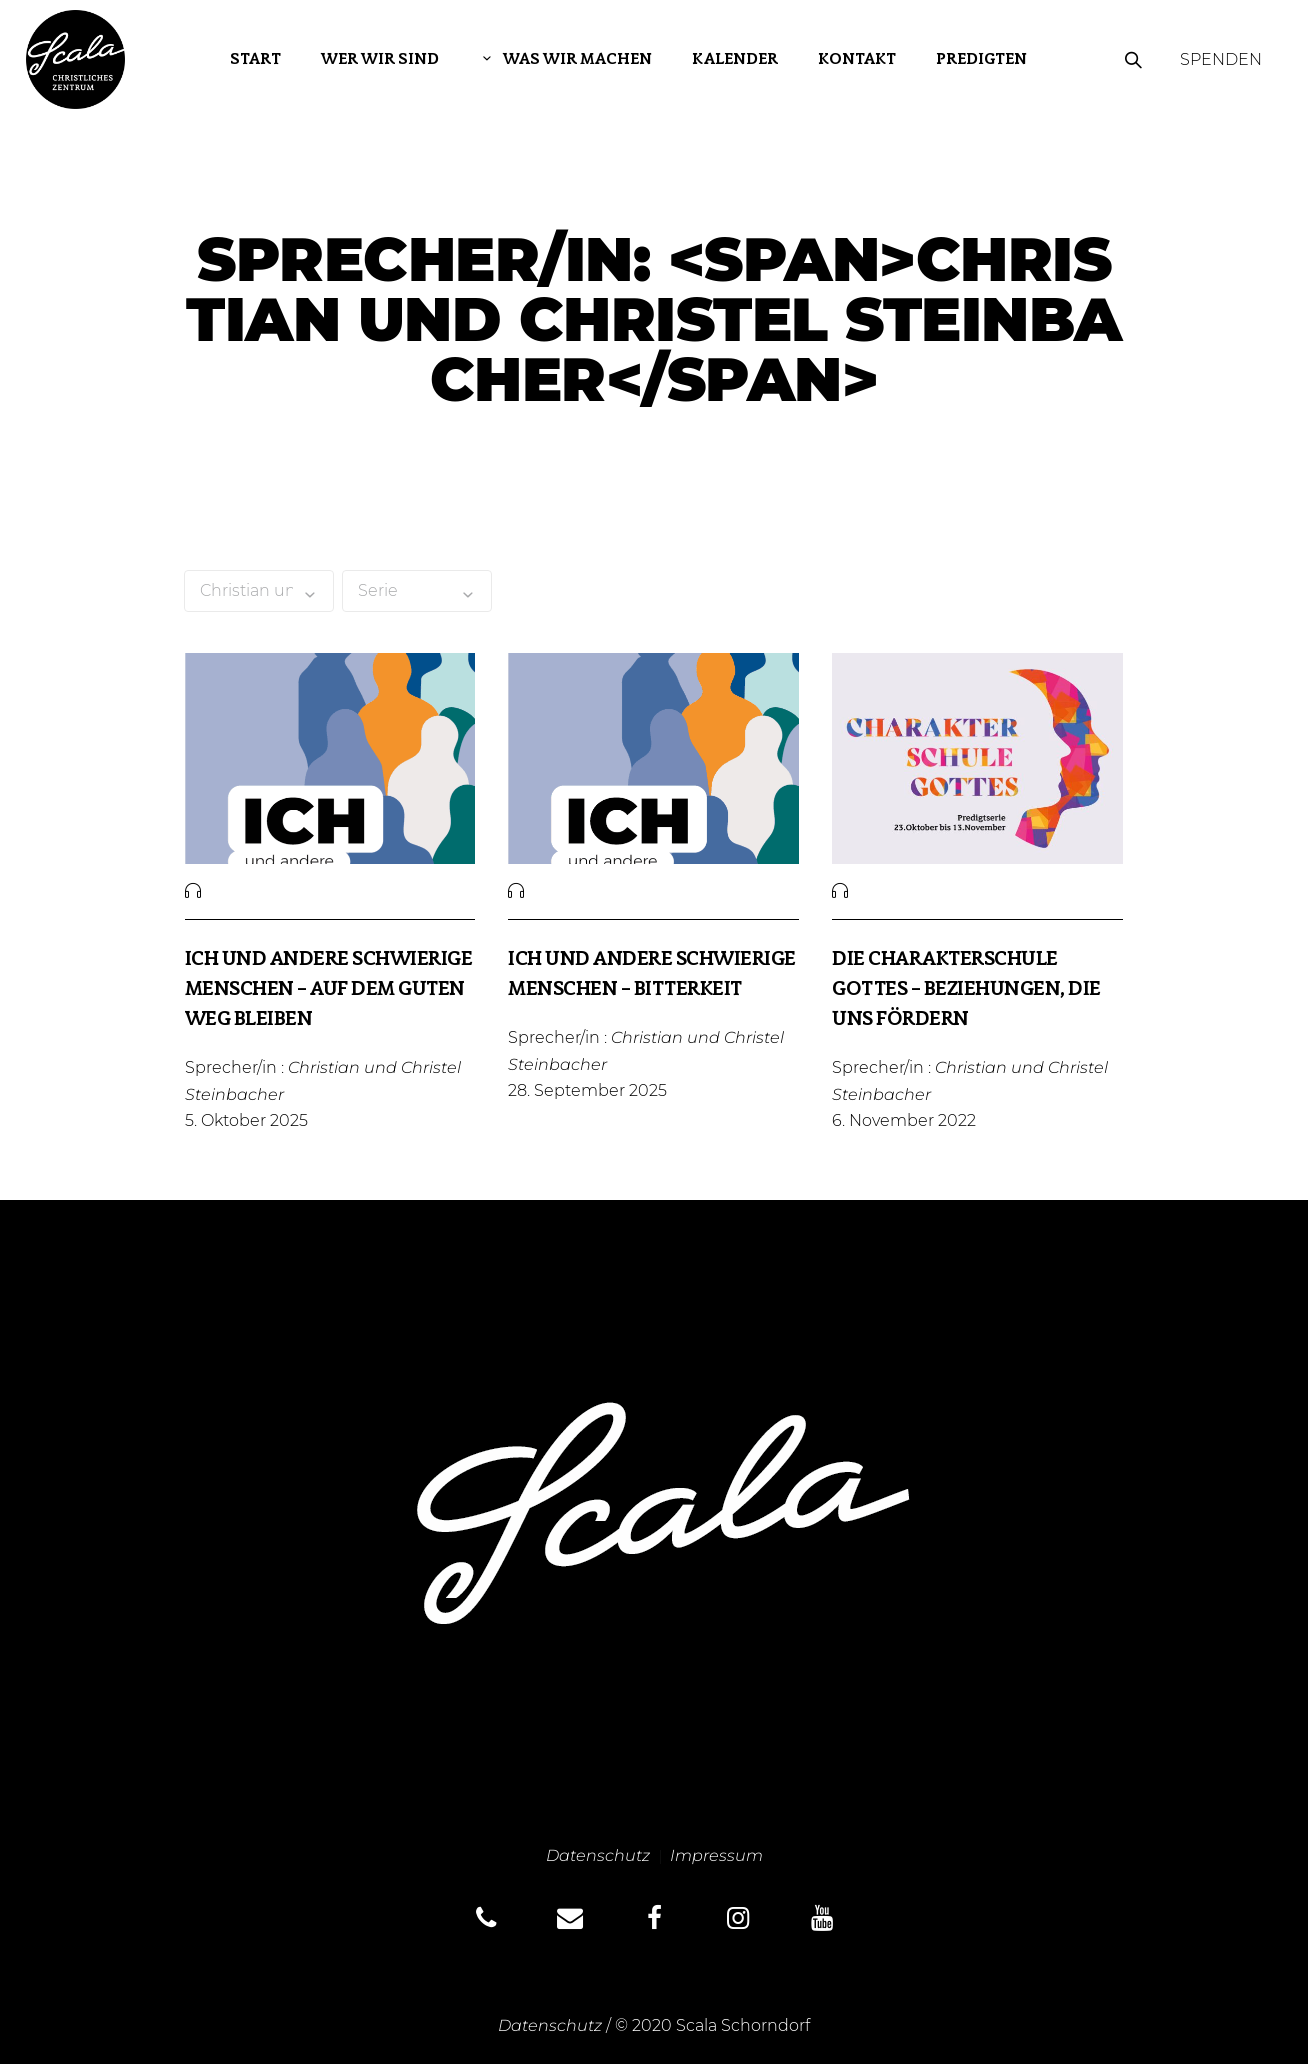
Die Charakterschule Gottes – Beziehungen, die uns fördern (966, 990)
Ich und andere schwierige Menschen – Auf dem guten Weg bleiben (329, 990)
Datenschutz (598, 1855)
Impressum (716, 1855)
